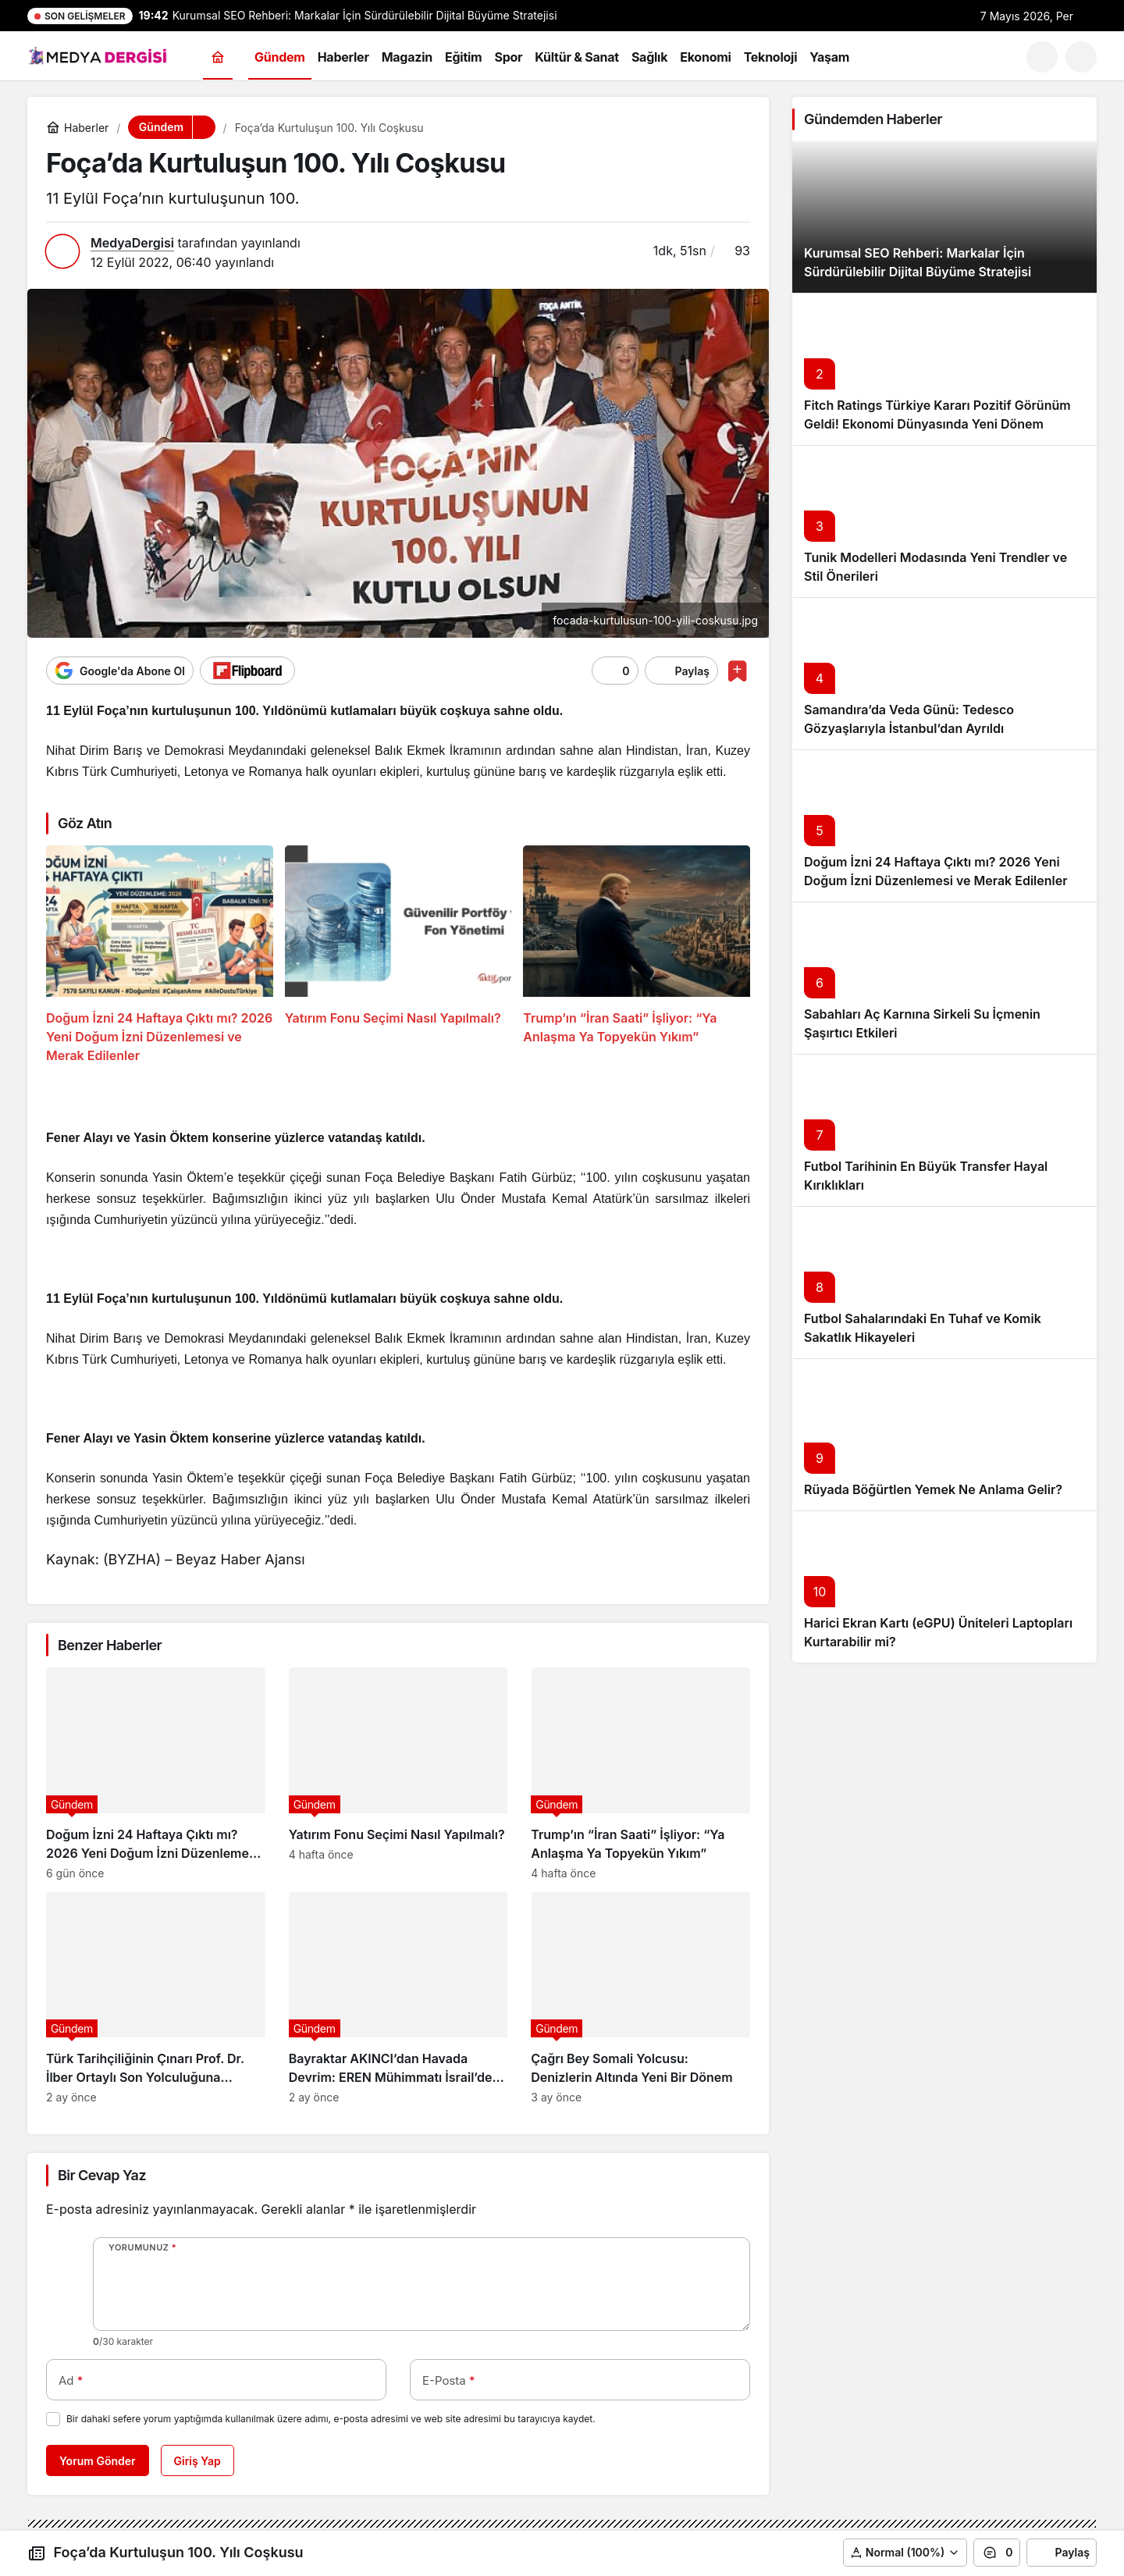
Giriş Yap (197, 2460)
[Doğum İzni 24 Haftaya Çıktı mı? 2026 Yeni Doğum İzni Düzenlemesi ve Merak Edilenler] (159, 955)
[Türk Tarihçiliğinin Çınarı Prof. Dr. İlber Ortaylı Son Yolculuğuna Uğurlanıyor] (155, 1997)
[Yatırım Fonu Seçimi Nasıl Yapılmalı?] (398, 955)
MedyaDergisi (132, 243)
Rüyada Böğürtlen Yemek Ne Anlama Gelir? (933, 1489)
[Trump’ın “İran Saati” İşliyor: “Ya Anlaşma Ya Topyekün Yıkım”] (636, 955)
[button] (1081, 57)
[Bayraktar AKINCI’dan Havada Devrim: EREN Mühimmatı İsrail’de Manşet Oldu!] (398, 1997)
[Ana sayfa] (218, 57)
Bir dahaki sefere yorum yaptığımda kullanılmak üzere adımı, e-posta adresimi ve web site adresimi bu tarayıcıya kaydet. (331, 2419)
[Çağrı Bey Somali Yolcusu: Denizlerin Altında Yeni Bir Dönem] (640, 1997)
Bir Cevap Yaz (102, 2175)
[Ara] (1042, 57)
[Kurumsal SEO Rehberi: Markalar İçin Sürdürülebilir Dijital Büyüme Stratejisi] (944, 217)
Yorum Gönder (97, 2460)
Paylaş (1061, 2552)
